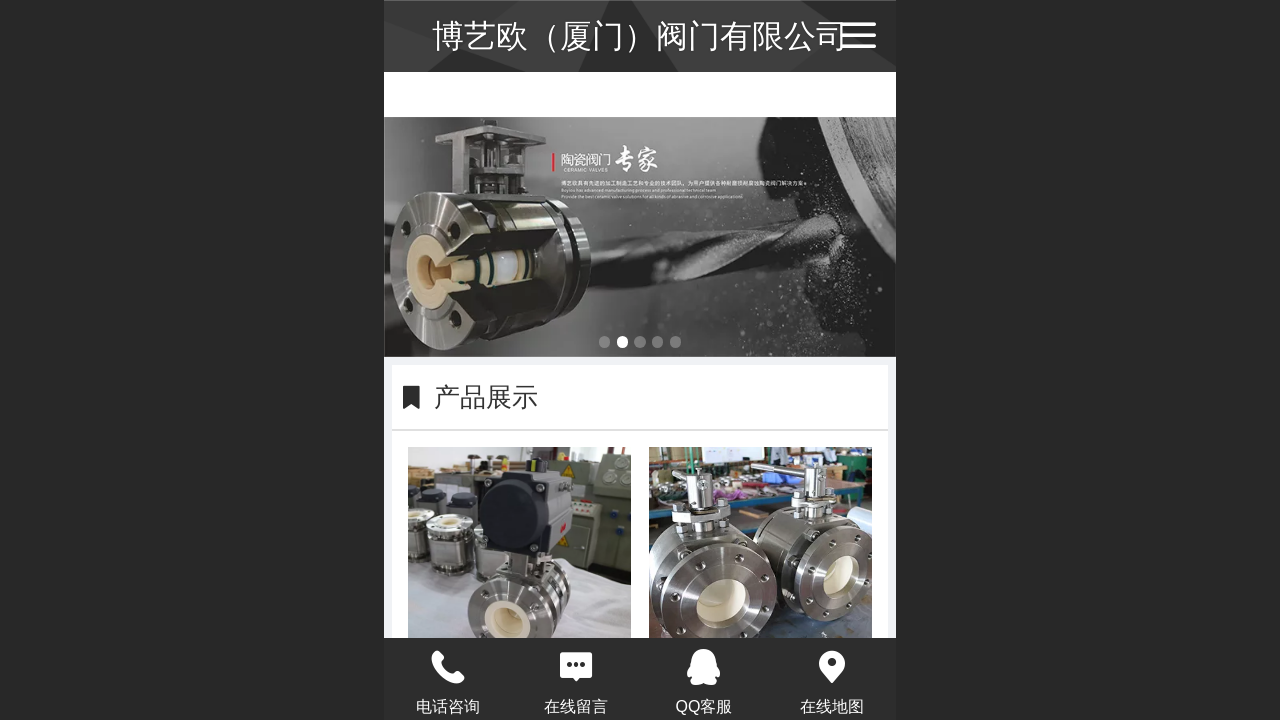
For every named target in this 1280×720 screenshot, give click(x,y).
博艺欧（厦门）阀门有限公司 (640, 36)
